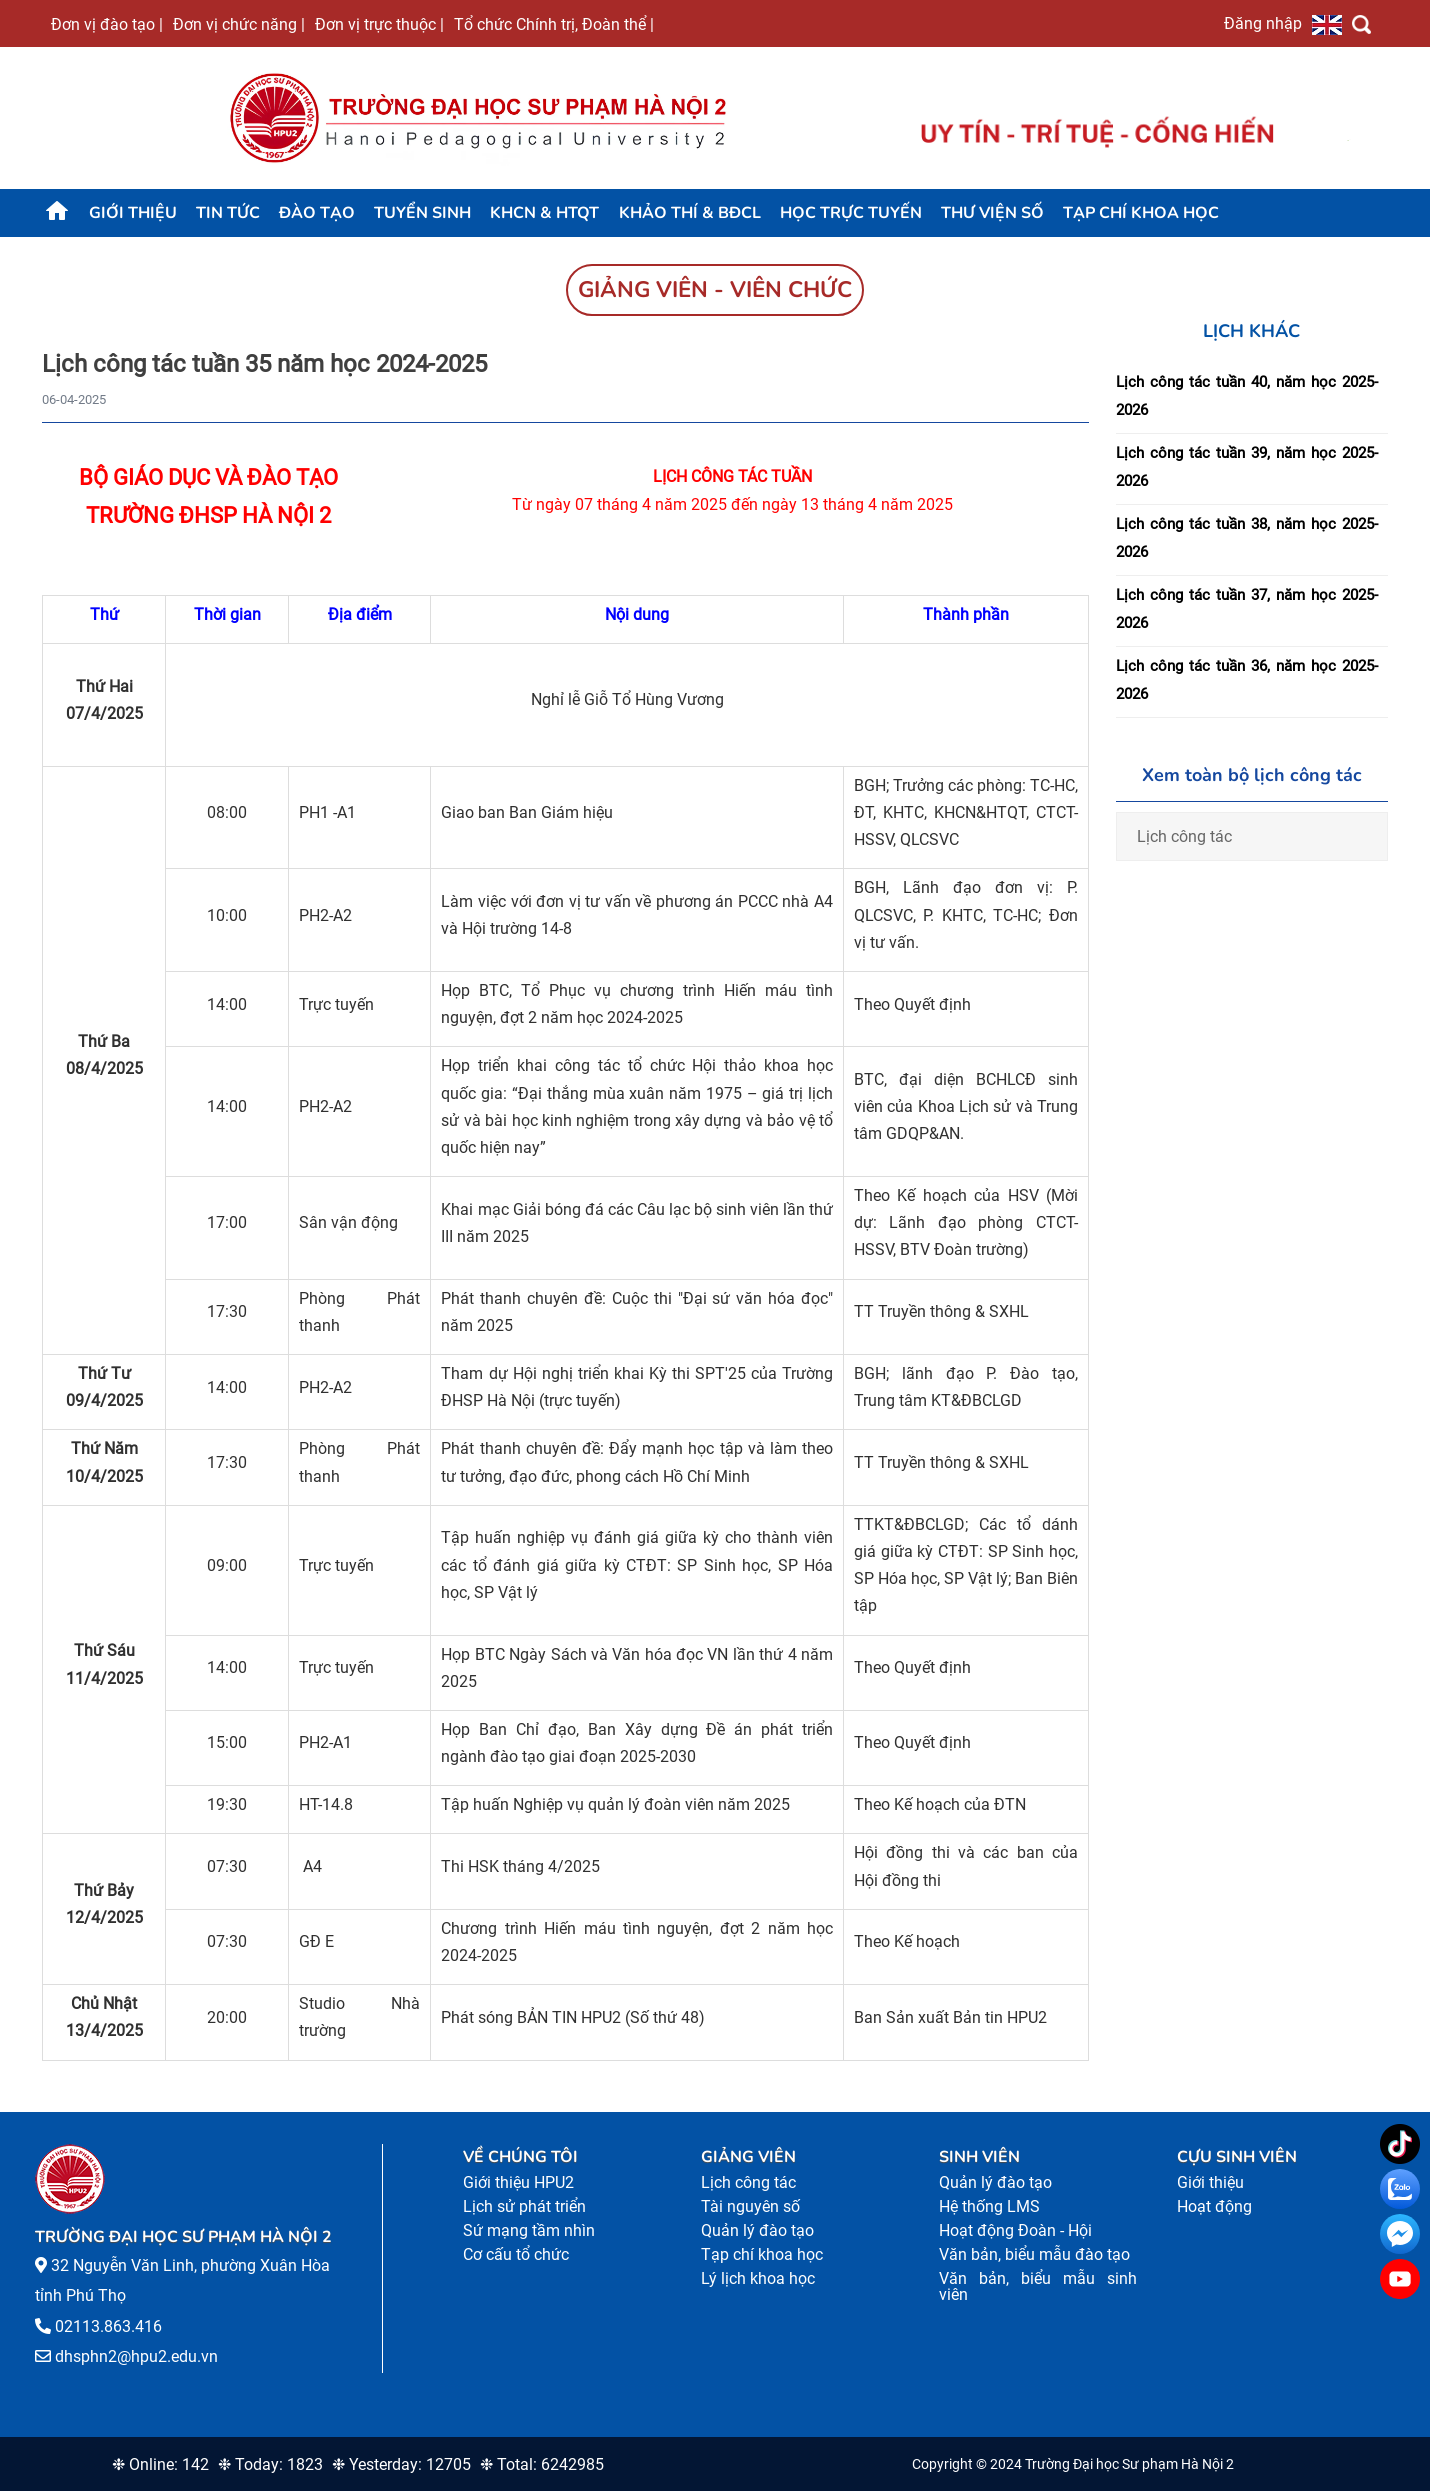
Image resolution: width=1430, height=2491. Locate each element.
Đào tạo (317, 213)
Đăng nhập (1263, 23)
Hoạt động (1214, 2206)
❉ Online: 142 (160, 2464)
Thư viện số (992, 213)
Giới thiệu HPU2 (518, 2182)
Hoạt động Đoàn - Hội (1015, 2230)
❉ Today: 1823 (270, 2464)
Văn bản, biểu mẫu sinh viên (1038, 2286)
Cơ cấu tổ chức (516, 2254)
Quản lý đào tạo (757, 2230)
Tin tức (228, 213)
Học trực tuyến (851, 213)
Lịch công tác (1184, 836)
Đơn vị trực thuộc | (379, 24)
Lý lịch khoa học (758, 2278)
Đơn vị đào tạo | (107, 24)
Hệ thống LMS (989, 2206)
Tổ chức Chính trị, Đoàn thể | (554, 24)
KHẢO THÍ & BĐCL (690, 213)
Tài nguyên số (750, 2206)
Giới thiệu (133, 213)
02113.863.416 (108, 2326)
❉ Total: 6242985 (542, 2464)
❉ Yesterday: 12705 (401, 2464)
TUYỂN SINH (422, 213)
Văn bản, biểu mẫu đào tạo (1034, 2254)
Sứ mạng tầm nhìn (529, 2230)
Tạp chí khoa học (1141, 213)
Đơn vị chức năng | (239, 24)
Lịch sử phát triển (524, 2206)
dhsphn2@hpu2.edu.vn (136, 2356)
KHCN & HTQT (544, 213)
